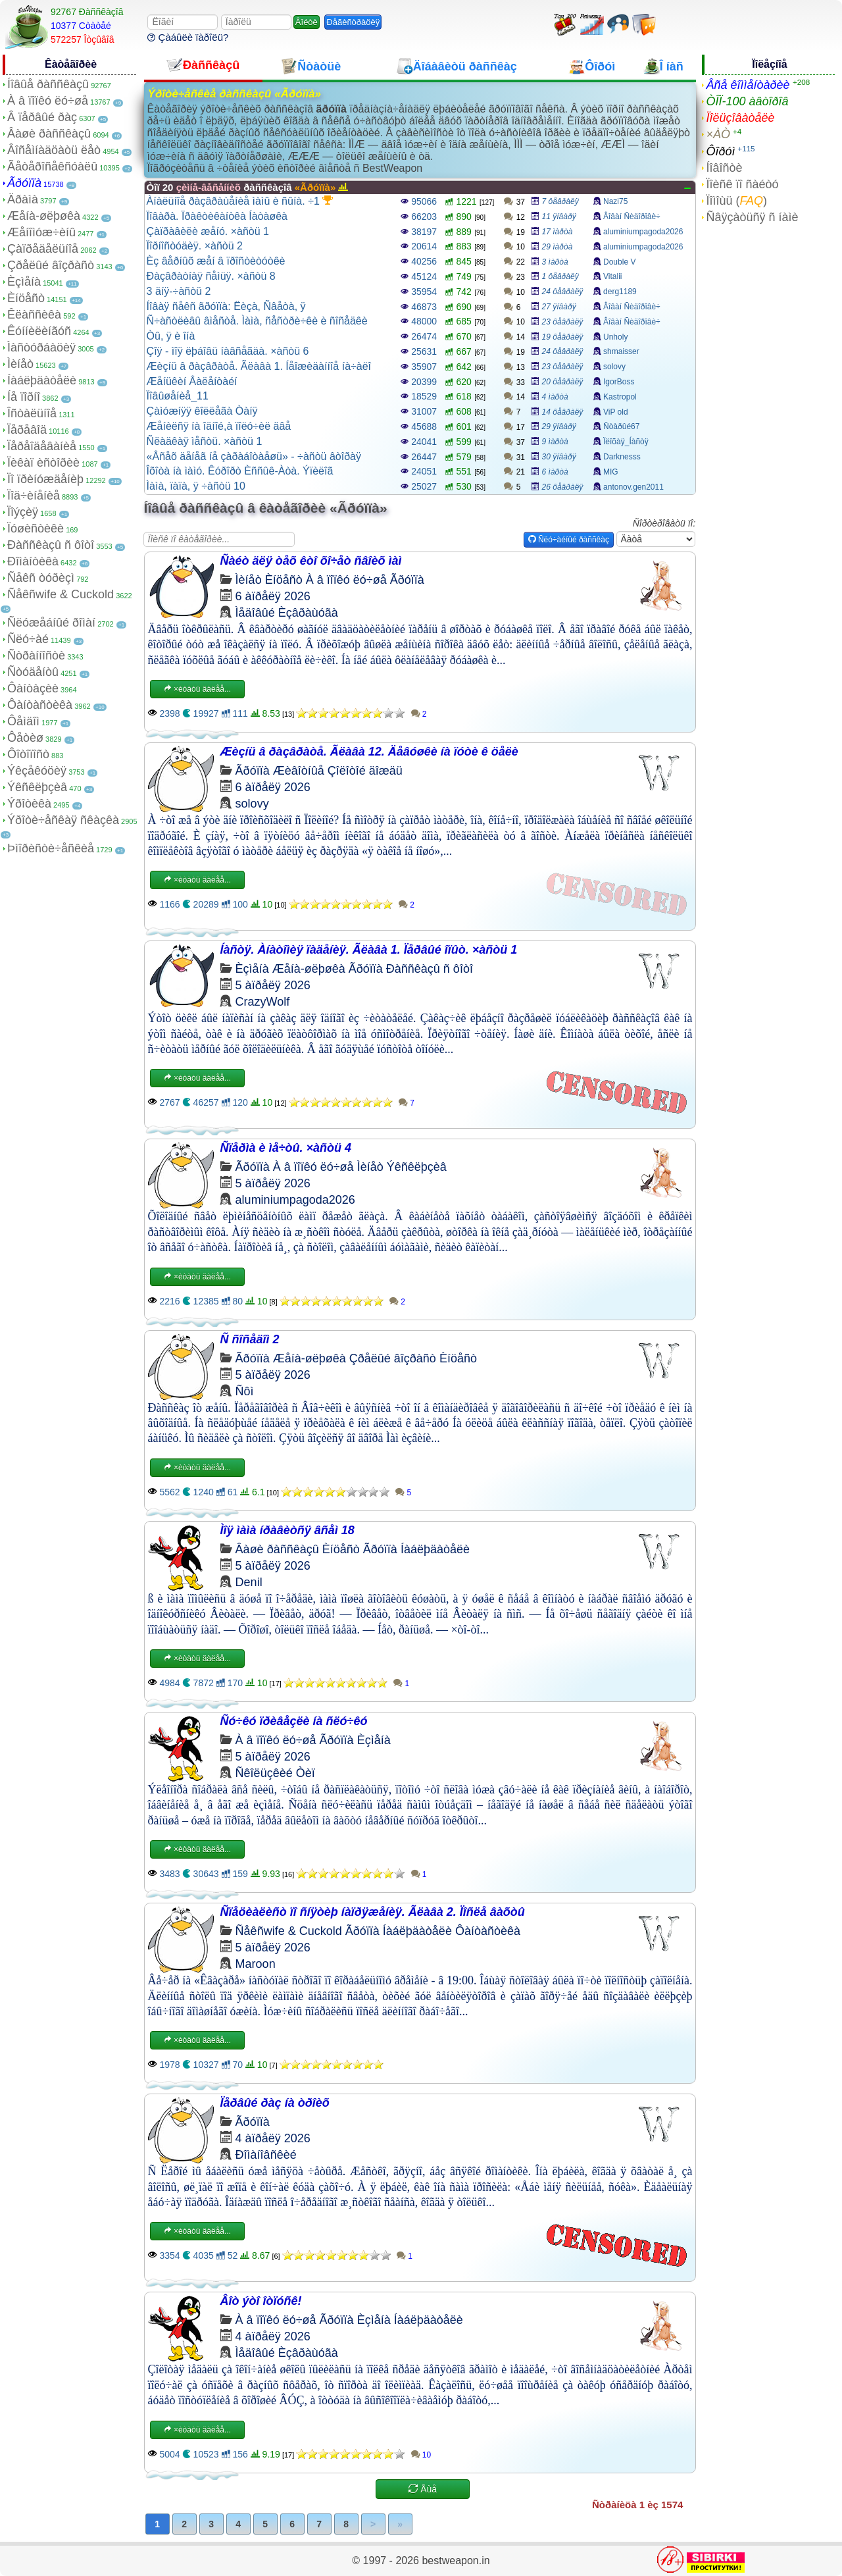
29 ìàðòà (557, 246)
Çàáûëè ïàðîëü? (187, 37)
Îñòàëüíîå (32, 413)
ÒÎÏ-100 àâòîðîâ (747, 101)
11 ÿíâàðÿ (559, 216)
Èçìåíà (24, 281)
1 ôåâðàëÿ (560, 276)
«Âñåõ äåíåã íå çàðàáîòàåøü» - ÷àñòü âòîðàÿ (254, 456)
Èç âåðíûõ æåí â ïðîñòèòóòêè (216, 261)
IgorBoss (618, 381)
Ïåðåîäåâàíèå (41, 446)
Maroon (255, 1964)
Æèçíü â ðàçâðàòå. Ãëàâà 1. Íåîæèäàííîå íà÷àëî (259, 366)
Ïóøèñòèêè (35, 528)
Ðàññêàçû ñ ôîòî (50, 545)
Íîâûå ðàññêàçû (48, 84)
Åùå (423, 2489)
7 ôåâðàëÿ (560, 201)
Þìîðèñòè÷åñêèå (50, 848)
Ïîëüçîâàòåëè (740, 117)
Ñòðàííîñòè (36, 655)
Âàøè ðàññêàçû (49, 133)
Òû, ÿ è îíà (171, 336)
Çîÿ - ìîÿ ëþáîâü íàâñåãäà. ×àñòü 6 (228, 351)
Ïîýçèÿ (22, 512)
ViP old (615, 412)
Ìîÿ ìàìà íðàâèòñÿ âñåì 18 (287, 1530)
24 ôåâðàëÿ (562, 291)
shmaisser (621, 351)
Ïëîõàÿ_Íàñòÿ (626, 441)
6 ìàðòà (555, 472)
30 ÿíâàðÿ (559, 456)
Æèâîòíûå (298, 770)
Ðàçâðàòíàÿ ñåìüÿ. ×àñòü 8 (211, 276)
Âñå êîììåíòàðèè (747, 84)
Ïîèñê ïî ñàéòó (742, 184)
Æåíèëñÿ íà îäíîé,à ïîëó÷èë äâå (219, 426)
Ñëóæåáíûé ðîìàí (51, 622)
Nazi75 (615, 201)
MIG (610, 472)
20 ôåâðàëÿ (562, 381)
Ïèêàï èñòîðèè (43, 462)
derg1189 (620, 291)
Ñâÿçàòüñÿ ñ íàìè (752, 217)
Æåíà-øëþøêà (43, 215)
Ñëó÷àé (28, 639)
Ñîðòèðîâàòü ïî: (664, 523)
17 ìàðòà (557, 231)
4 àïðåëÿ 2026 (272, 2138)
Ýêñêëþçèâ (37, 787)
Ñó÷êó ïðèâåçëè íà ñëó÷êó (294, 1721)
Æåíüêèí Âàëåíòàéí (192, 381)
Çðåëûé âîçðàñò (50, 265)
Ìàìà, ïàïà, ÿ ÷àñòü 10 (196, 486)
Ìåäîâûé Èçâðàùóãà (286, 612)
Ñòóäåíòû (33, 672)
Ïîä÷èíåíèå (33, 495)
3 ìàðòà (555, 262)
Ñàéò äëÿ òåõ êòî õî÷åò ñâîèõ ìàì (311, 560)
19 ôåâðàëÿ (562, 337)
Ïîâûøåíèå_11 (178, 395)
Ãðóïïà (24, 183)
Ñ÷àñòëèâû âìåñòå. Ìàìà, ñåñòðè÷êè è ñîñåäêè (257, 320)
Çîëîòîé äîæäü (365, 770)
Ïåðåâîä (27, 429)
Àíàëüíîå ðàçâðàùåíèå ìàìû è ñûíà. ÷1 (240, 201)
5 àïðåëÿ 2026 (272, 985)
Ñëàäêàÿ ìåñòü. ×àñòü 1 (204, 441)
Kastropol (620, 396)
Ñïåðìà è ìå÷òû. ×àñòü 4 (285, 1147)
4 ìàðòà (555, 396)
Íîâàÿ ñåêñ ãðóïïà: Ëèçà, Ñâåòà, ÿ (226, 306)
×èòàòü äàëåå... (197, 689)
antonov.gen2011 (633, 487)
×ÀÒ (718, 134)
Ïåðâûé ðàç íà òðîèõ (275, 2102)
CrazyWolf (262, 1001)
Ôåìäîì (23, 721)
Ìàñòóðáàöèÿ (41, 347)
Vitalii (612, 276)
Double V (619, 262)
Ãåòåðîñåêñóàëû (52, 166)
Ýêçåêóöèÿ (36, 770)
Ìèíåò (20, 364)
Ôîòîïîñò (28, 754)
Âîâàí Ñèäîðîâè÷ (631, 216)
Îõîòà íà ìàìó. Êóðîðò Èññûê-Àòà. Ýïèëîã (240, 471)
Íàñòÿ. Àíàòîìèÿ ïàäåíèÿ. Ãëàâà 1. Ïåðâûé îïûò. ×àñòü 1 (369, 949)
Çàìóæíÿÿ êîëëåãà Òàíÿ (202, 411)
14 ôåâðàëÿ (562, 412)
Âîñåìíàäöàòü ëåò (54, 150)
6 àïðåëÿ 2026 (272, 596)
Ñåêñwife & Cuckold (60, 594)
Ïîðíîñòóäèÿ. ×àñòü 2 (195, 245)
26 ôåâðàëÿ (562, 487)
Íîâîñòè (724, 167)
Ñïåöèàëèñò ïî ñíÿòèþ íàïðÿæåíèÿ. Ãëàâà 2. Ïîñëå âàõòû (372, 1912)
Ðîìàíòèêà (33, 561)
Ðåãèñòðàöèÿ (353, 22)
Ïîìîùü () (736, 200)
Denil (248, 1582)
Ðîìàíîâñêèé (266, 2154)
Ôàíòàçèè (33, 688)
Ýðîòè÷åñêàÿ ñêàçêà (63, 820)
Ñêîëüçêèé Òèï (275, 1773)
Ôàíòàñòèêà (39, 704)
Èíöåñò (26, 298)
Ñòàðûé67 (621, 426)
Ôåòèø (25, 737)
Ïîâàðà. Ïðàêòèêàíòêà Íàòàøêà (217, 216)
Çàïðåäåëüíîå (42, 248)
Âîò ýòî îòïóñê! (261, 2300)
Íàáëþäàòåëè (41, 380)
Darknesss (622, 456)
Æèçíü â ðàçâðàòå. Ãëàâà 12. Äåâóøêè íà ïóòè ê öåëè (369, 751)
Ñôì (244, 1391)
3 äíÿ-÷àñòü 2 (179, 291)
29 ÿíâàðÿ (559, 426)
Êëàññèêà (34, 314)
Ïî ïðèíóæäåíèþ (45, 479)
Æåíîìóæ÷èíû (41, 232)
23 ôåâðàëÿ (562, 321)
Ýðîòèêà (29, 803)
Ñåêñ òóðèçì (40, 577)
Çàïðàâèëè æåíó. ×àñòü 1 (208, 231)
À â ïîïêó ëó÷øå (47, 100)
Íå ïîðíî (23, 396)
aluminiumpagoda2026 (643, 231)
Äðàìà (22, 199)
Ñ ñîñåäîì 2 (250, 1339)
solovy (614, 366)
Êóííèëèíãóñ (39, 331)
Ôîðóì (720, 151)
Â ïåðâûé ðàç (42, 117)
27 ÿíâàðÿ (559, 306)
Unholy (615, 337)
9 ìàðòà (555, 441)
